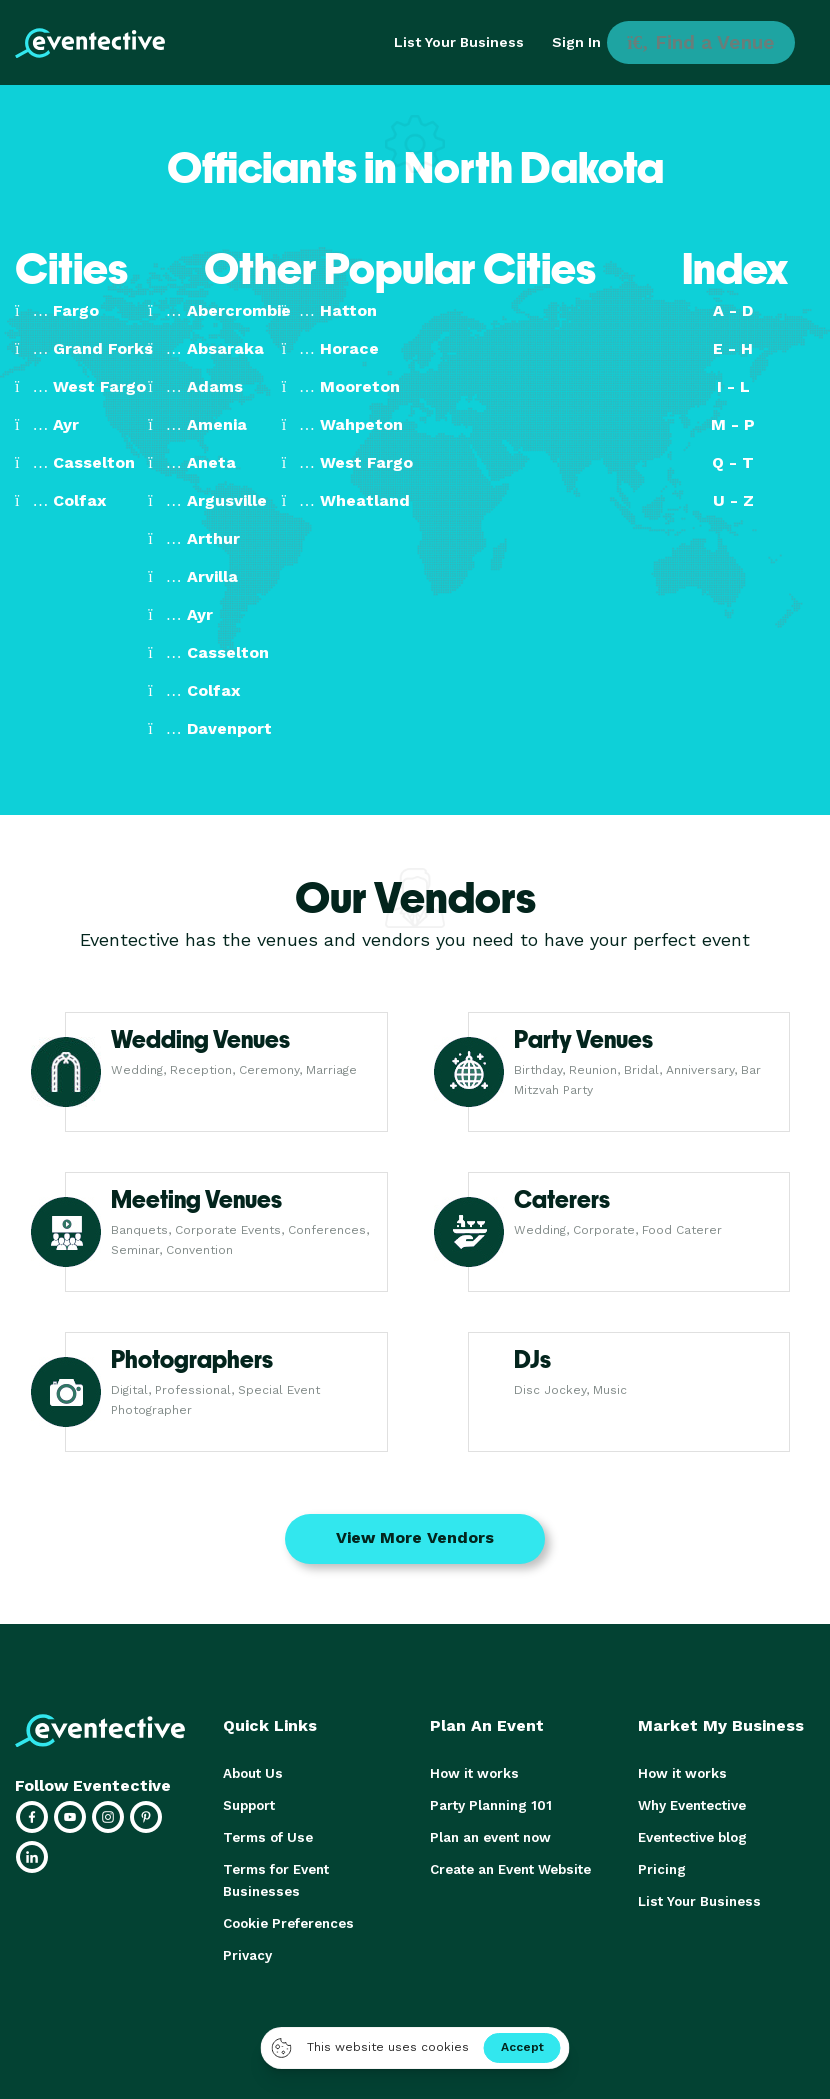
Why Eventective (692, 1805)
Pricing (661, 1869)
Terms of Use (266, 1837)
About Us (252, 1773)
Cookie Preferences (287, 1923)
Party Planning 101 (489, 1805)
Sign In (576, 42)
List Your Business (459, 42)
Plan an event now (489, 1837)
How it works (472, 1773)
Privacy (247, 1955)
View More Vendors (415, 1537)
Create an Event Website (510, 1869)
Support (249, 1805)
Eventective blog (692, 1837)
